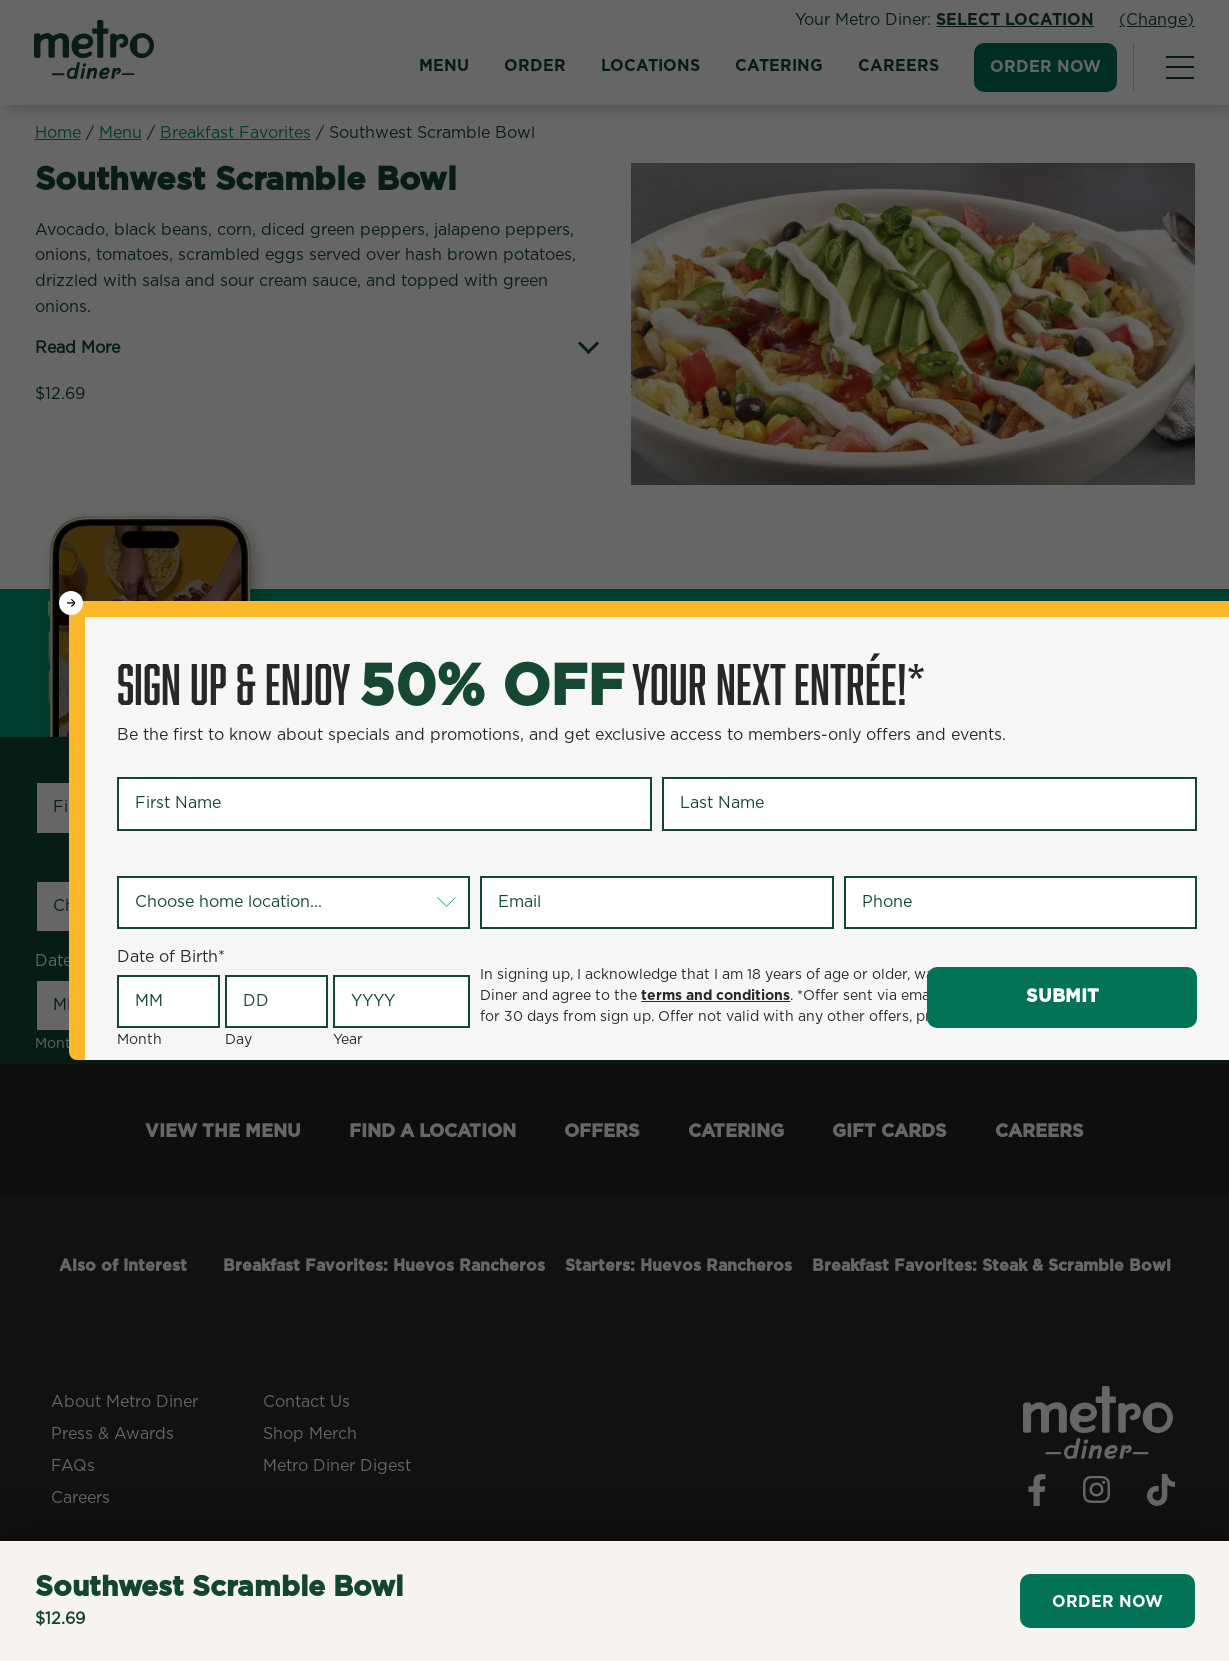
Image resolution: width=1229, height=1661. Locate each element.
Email (505, 859)
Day (238, 1040)
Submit (1062, 997)
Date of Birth (171, 957)
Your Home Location (200, 859)
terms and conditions (715, 996)
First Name (163, 760)
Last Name (707, 760)
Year (348, 1040)
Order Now (1107, 1602)
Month (139, 1040)
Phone (872, 859)
